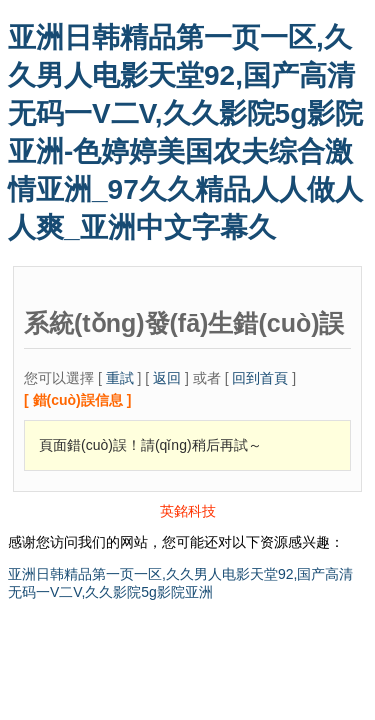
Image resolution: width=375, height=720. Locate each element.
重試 (120, 378)
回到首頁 (260, 378)
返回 (167, 378)
